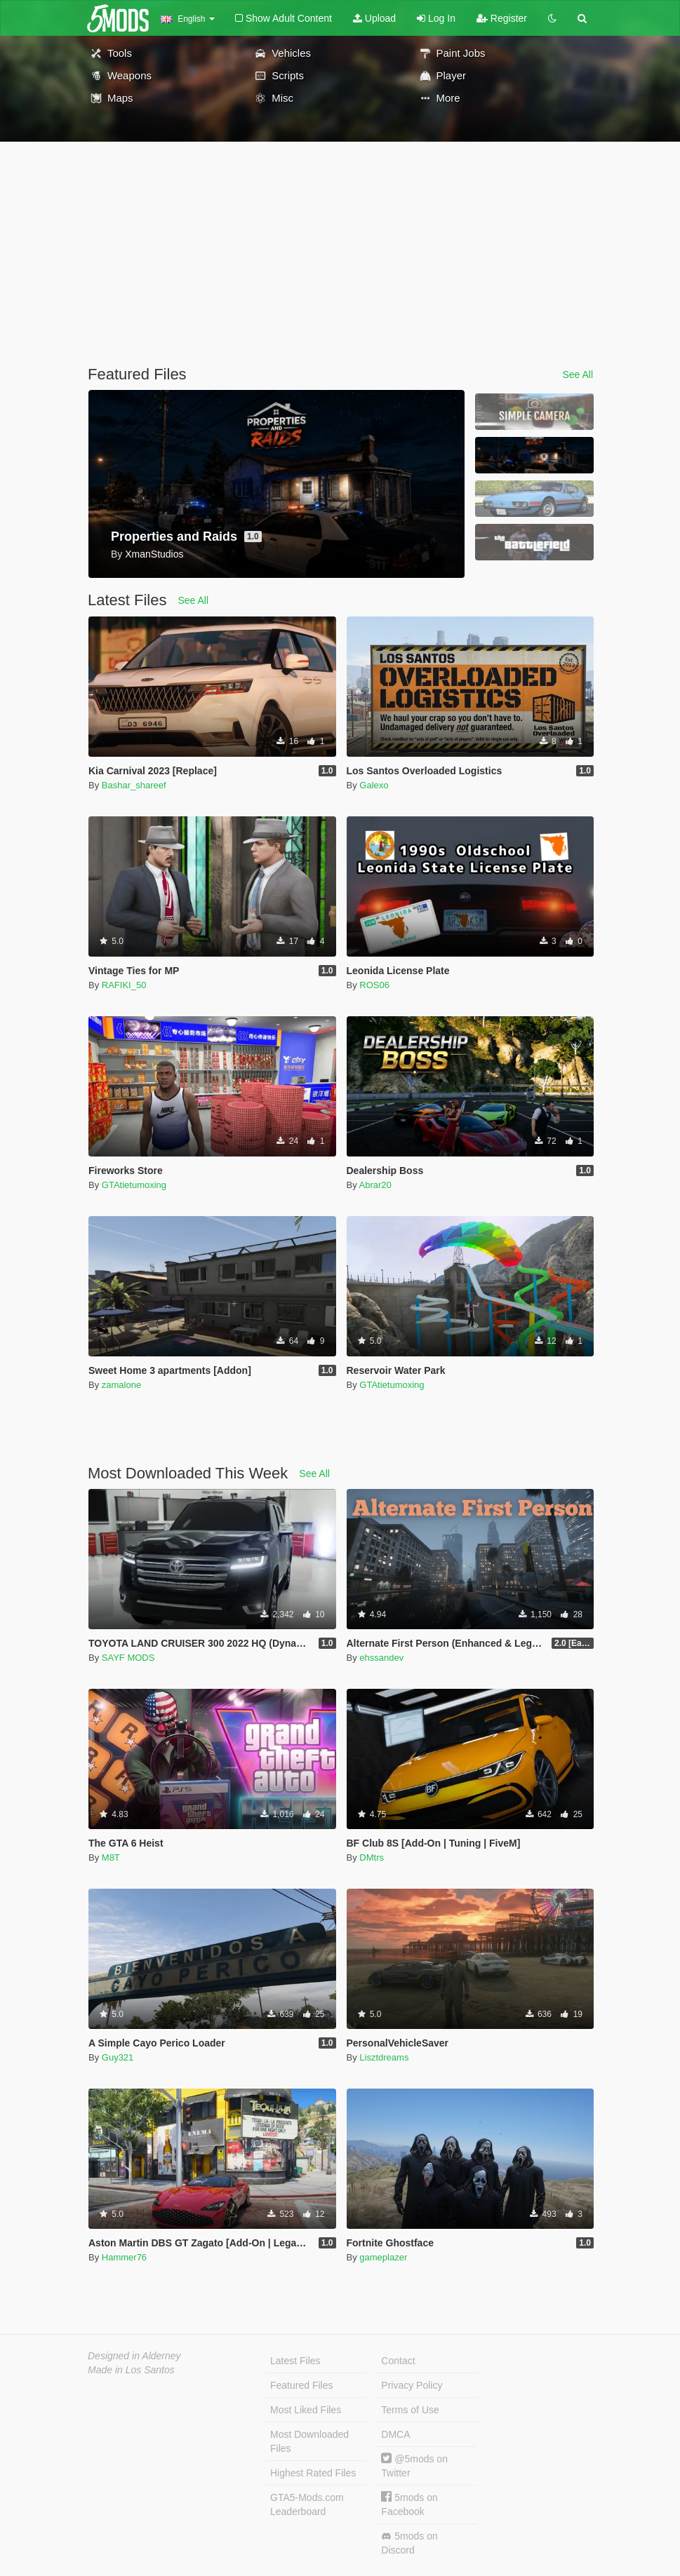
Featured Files (301, 2385)
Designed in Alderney (134, 2355)
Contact (398, 2360)
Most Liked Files (305, 2409)
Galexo (373, 785)
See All (577, 374)
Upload (374, 18)
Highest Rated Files (313, 2473)
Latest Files (295, 2360)
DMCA (395, 2434)
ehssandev (381, 1657)
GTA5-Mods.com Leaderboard (307, 2504)
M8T (111, 1857)
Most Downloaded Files (309, 2441)
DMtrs (371, 1857)
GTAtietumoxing (134, 1185)
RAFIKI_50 (124, 985)
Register (501, 18)
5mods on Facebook (409, 2504)
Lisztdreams (383, 2057)
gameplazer (383, 2257)
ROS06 (374, 985)
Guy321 (118, 2057)
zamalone (121, 1385)
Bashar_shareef (134, 785)
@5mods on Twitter (414, 2466)
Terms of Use (410, 2409)
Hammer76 (124, 2257)
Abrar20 (375, 1185)
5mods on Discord (409, 2543)
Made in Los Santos (131, 2369)
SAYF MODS (128, 1657)
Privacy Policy (411, 2385)
